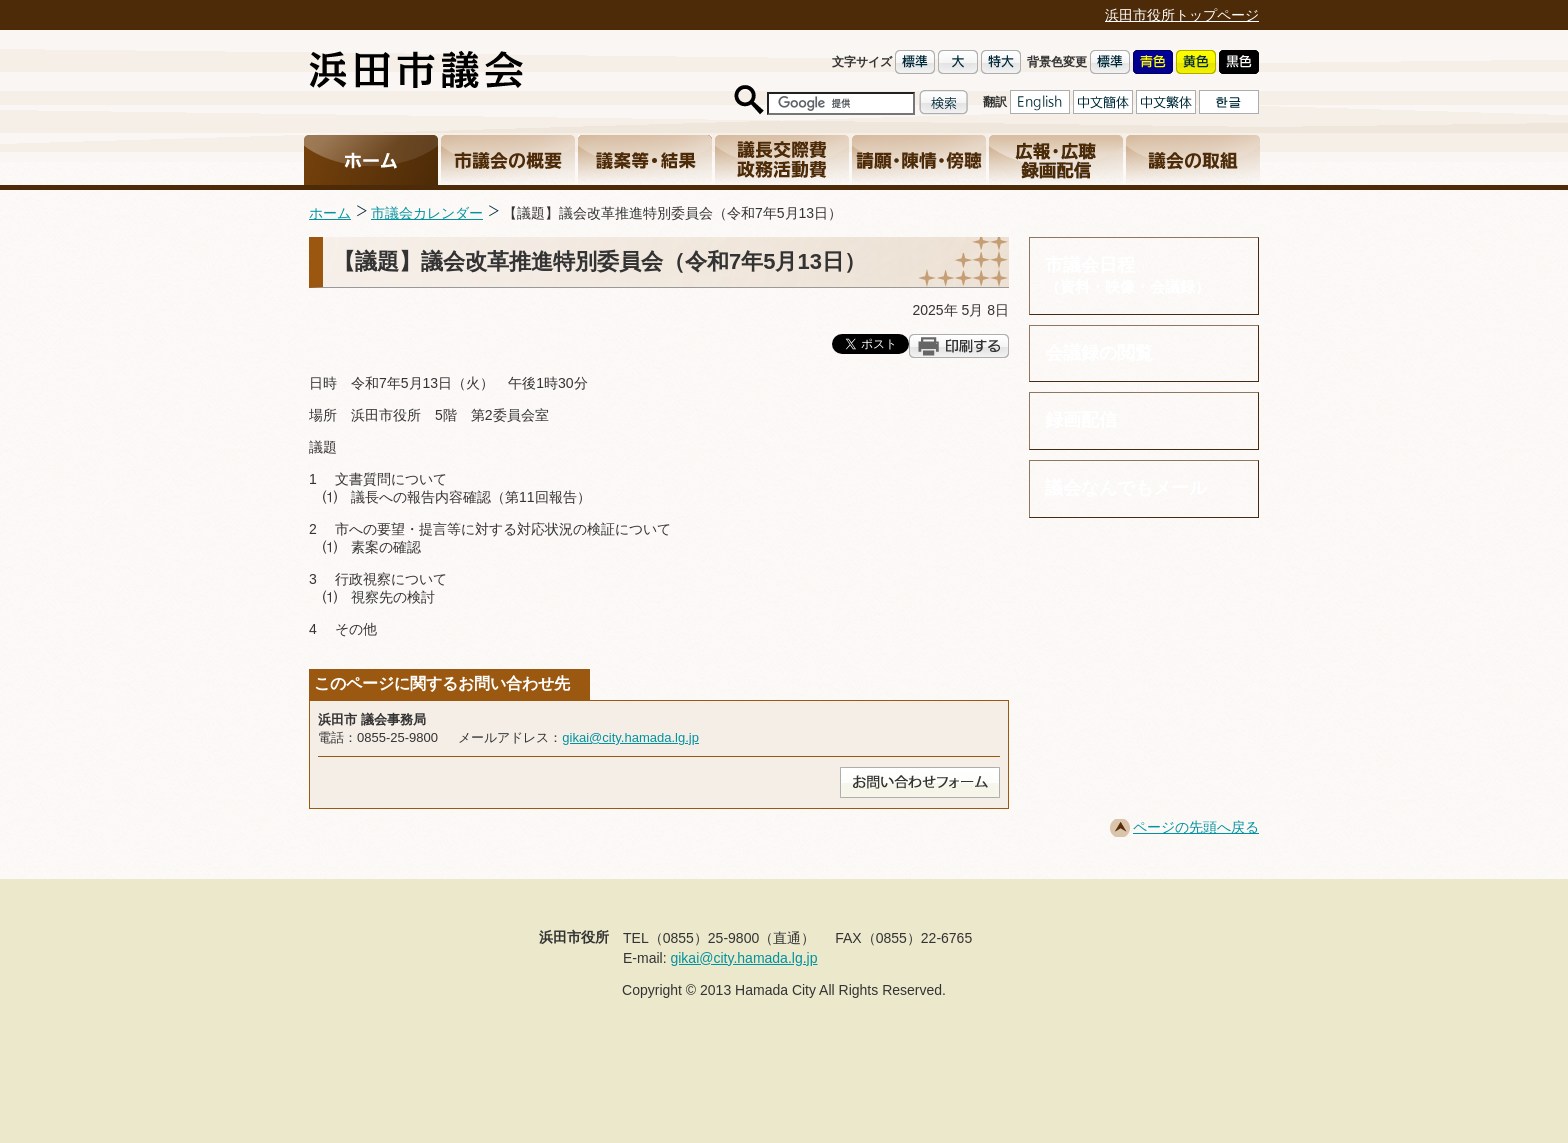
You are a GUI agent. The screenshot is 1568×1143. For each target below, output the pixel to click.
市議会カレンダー (427, 213)
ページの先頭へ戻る (1196, 827)
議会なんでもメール (1126, 488)
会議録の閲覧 (1099, 353)
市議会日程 (1144, 275)
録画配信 (1081, 420)
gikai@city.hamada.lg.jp (630, 737)
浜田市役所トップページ (1182, 15)
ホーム (330, 213)
